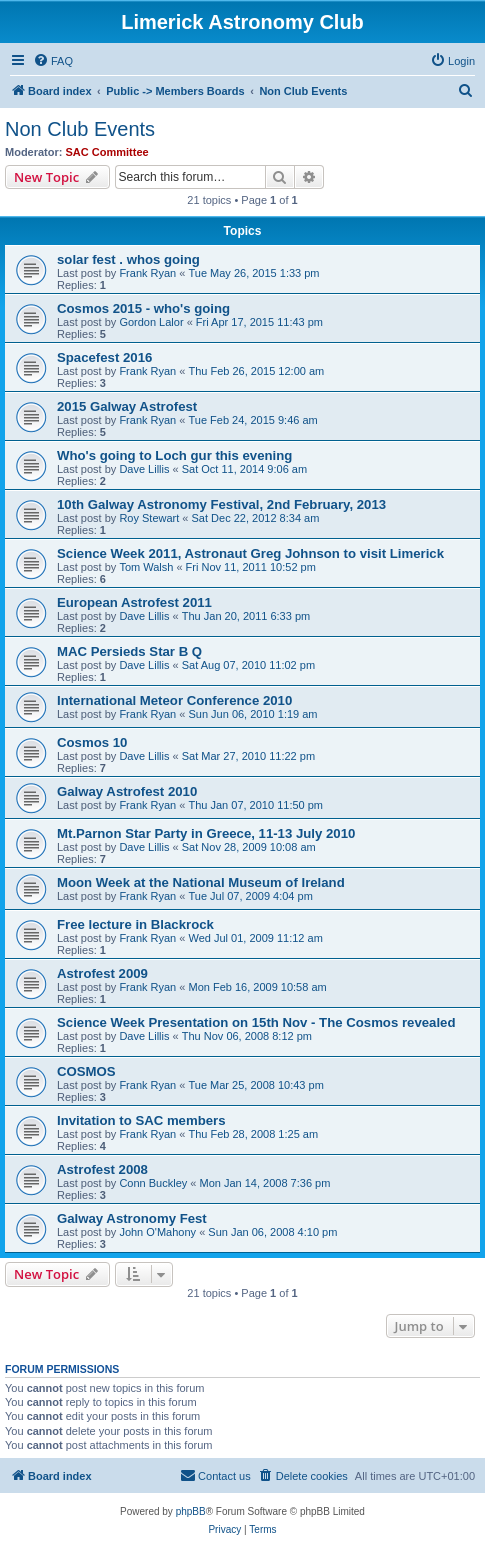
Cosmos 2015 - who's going (143, 308)
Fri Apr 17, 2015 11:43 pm (259, 322)
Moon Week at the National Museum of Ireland (201, 882)
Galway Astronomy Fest (132, 1218)
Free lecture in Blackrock (135, 924)
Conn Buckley (153, 1183)
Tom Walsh (146, 567)
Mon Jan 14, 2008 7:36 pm (264, 1183)
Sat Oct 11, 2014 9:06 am (244, 469)
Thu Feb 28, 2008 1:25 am (253, 1134)
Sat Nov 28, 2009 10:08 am (249, 847)
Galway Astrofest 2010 (127, 791)
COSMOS (86, 1071)
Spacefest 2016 (104, 357)
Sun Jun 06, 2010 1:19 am (252, 714)
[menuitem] (53, 61)
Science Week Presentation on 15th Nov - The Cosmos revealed (256, 1022)
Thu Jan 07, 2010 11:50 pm (255, 805)
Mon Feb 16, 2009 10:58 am (257, 987)
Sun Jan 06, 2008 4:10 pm (272, 1232)
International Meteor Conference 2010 (174, 700)
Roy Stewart (149, 518)
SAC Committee (107, 152)
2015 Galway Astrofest (127, 406)
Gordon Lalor (151, 322)
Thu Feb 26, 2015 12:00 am (256, 371)
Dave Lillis (144, 469)
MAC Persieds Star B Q (129, 651)
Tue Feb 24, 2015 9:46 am (252, 420)
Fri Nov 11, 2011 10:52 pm (251, 567)
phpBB (191, 1511)
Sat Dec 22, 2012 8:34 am (256, 518)
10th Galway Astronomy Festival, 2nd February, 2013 (221, 504)
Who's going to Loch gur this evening (174, 455)
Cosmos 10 (92, 742)
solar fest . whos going (128, 259)
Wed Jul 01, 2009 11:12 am (255, 938)
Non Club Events (80, 129)
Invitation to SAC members (141, 1120)
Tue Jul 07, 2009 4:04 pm (250, 896)
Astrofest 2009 (102, 973)
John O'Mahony (157, 1232)
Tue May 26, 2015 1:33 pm (253, 273)
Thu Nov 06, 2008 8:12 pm (247, 1036)
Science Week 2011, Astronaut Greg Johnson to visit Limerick (250, 553)
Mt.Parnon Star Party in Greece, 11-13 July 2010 (206, 833)
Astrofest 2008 (102, 1169)
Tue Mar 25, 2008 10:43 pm (255, 1085)
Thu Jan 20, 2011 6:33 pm (246, 616)
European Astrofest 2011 (134, 602)
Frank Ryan (147, 273)
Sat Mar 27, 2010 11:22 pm (248, 756)
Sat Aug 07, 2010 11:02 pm (248, 665)
